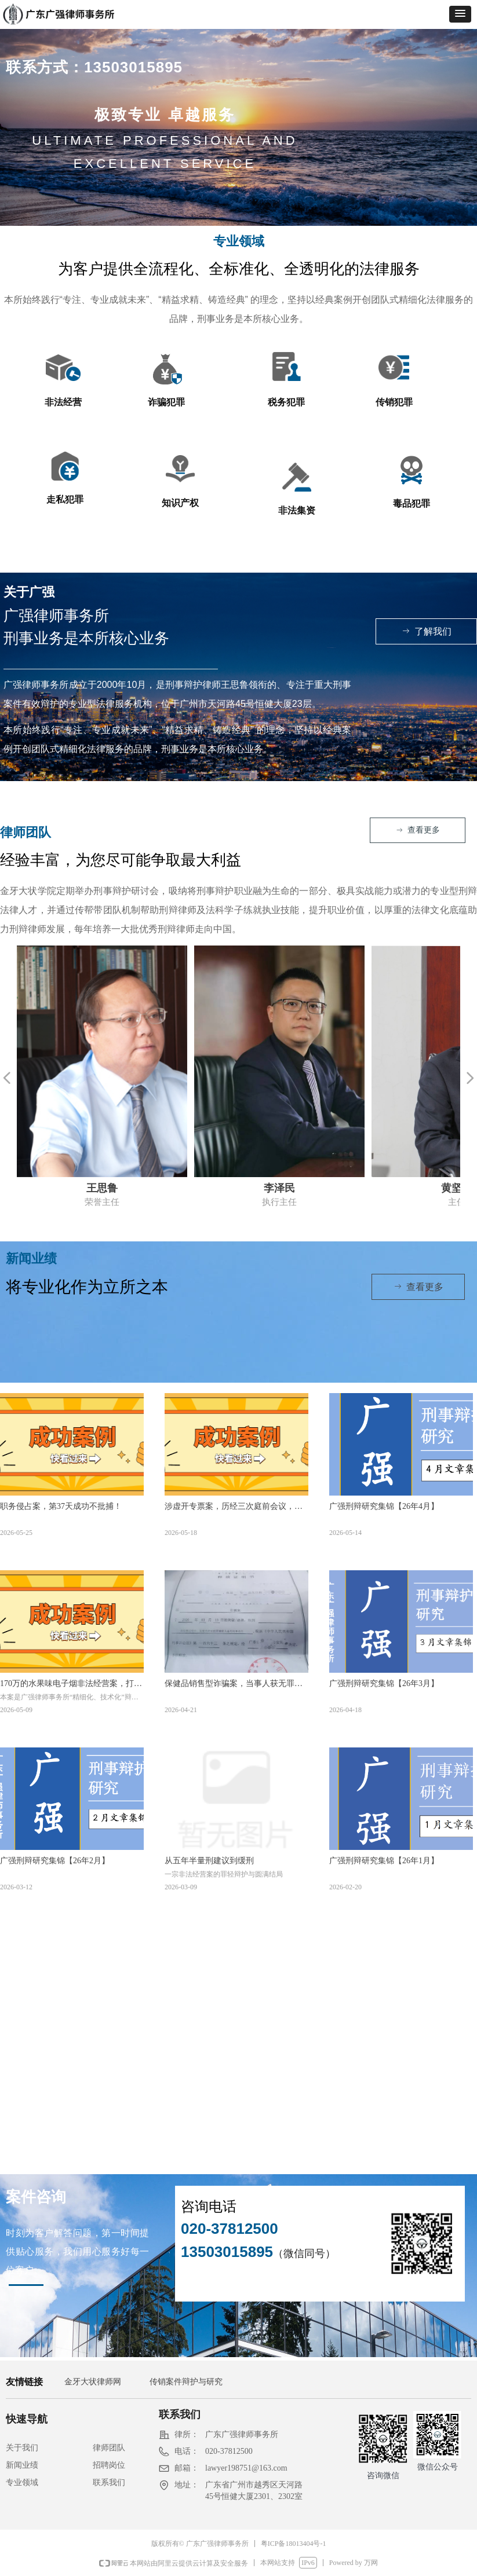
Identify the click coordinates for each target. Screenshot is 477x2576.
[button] (460, 14)
